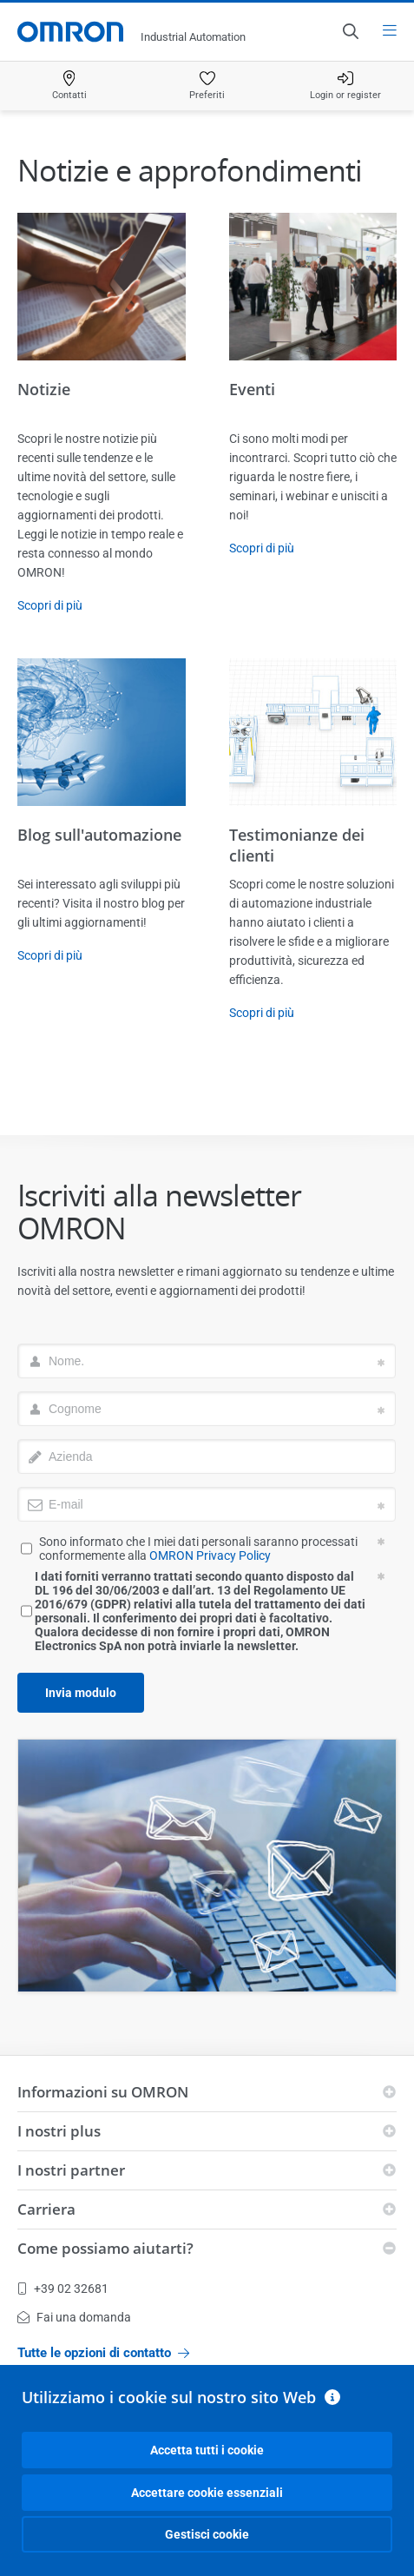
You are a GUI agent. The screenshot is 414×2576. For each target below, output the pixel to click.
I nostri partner (71, 2170)
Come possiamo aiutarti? (105, 2248)
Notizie (43, 389)
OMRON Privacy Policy (210, 1555)
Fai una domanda (74, 2317)
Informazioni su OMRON (102, 2092)
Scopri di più (49, 605)
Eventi (252, 389)
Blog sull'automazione (99, 834)
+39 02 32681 (62, 2288)
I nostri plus (59, 2131)
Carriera (46, 2209)
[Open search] (349, 31)
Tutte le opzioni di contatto (103, 2353)
